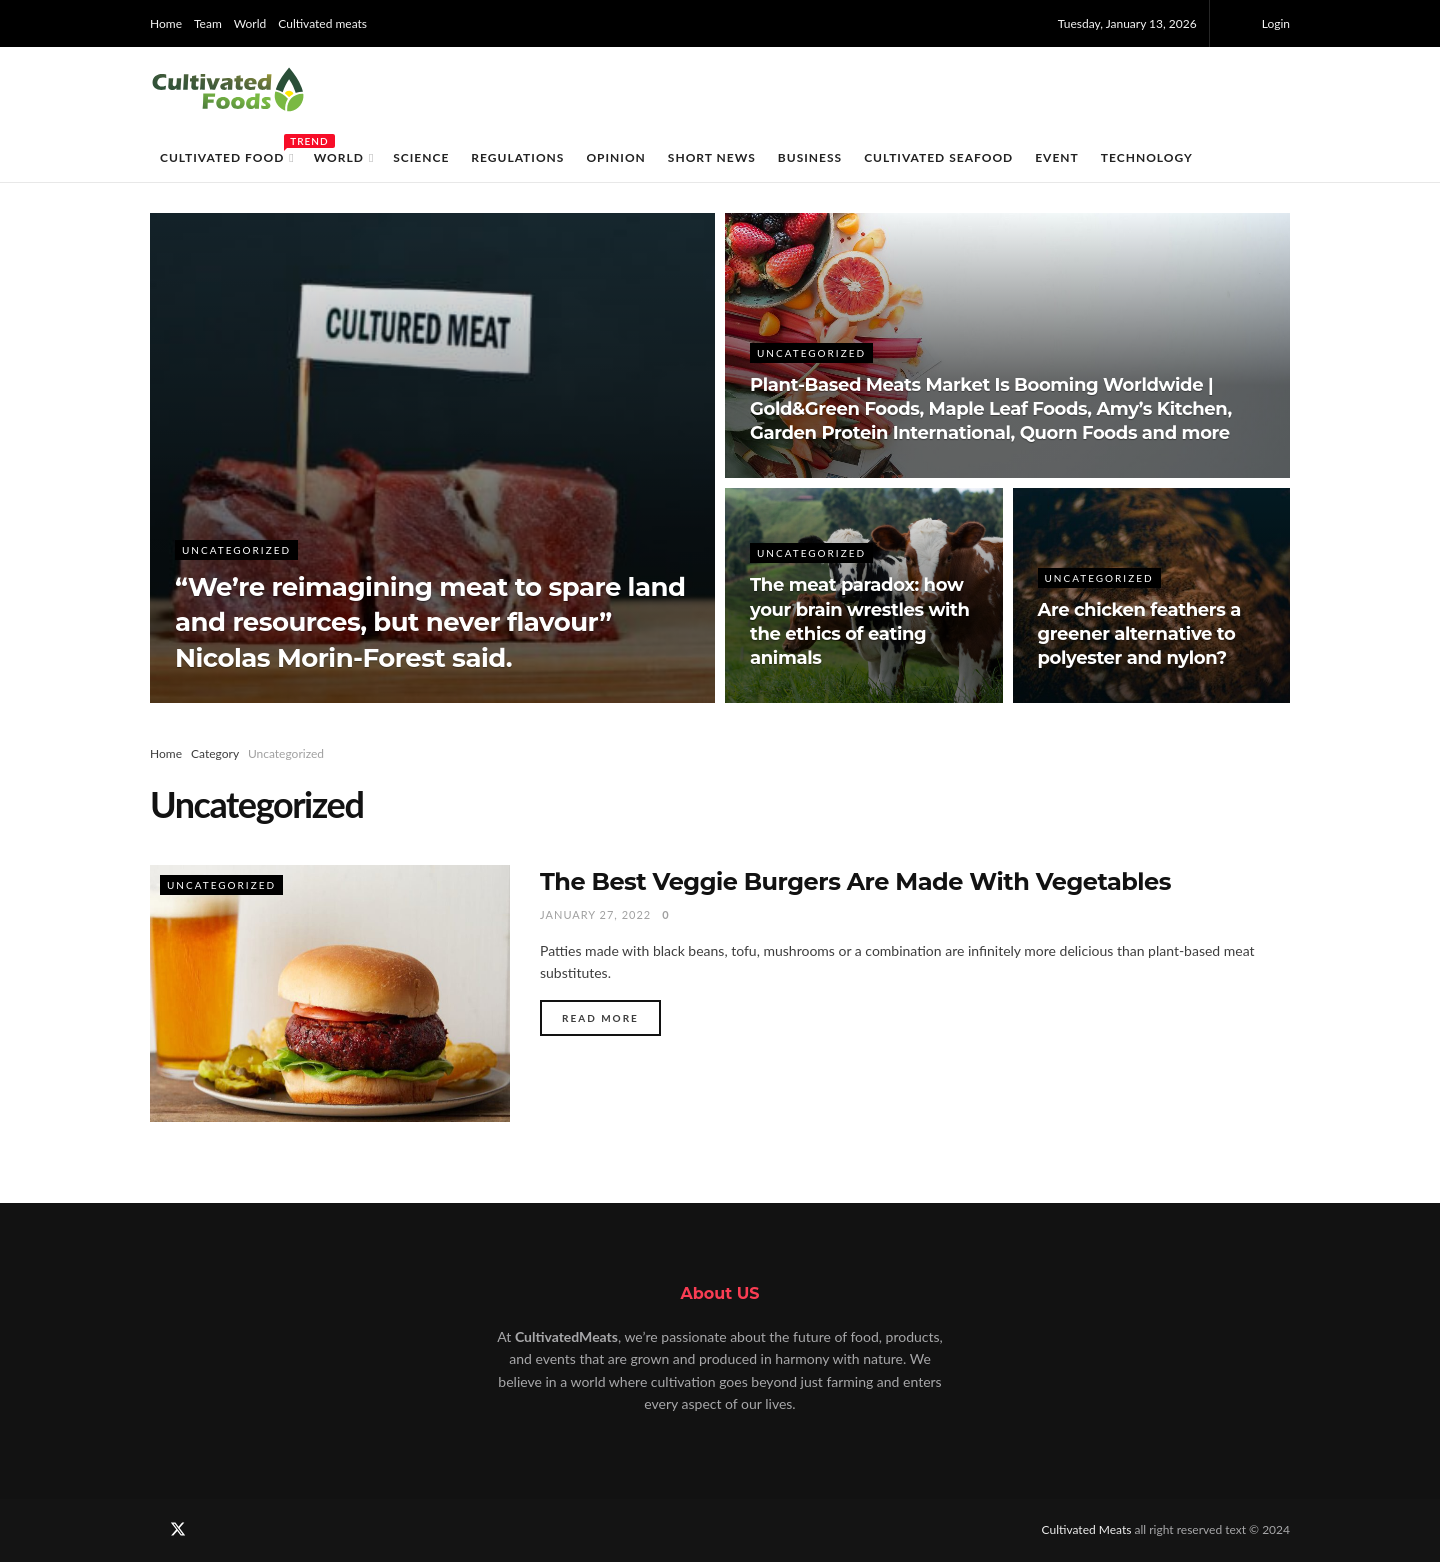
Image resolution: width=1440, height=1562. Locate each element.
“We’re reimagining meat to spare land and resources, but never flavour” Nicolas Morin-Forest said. (430, 622)
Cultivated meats (322, 23)
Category (215, 753)
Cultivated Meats (1088, 1529)
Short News (712, 157)
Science (421, 157)
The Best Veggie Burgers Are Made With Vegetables (855, 881)
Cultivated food (226, 154)
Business (810, 157)
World (250, 23)
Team (208, 23)
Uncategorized (236, 550)
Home (166, 23)
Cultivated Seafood (938, 157)
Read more (600, 1018)
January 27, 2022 (595, 914)
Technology (1147, 157)
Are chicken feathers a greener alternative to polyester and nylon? (1139, 634)
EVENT (1057, 157)
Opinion (615, 157)
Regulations (517, 157)
